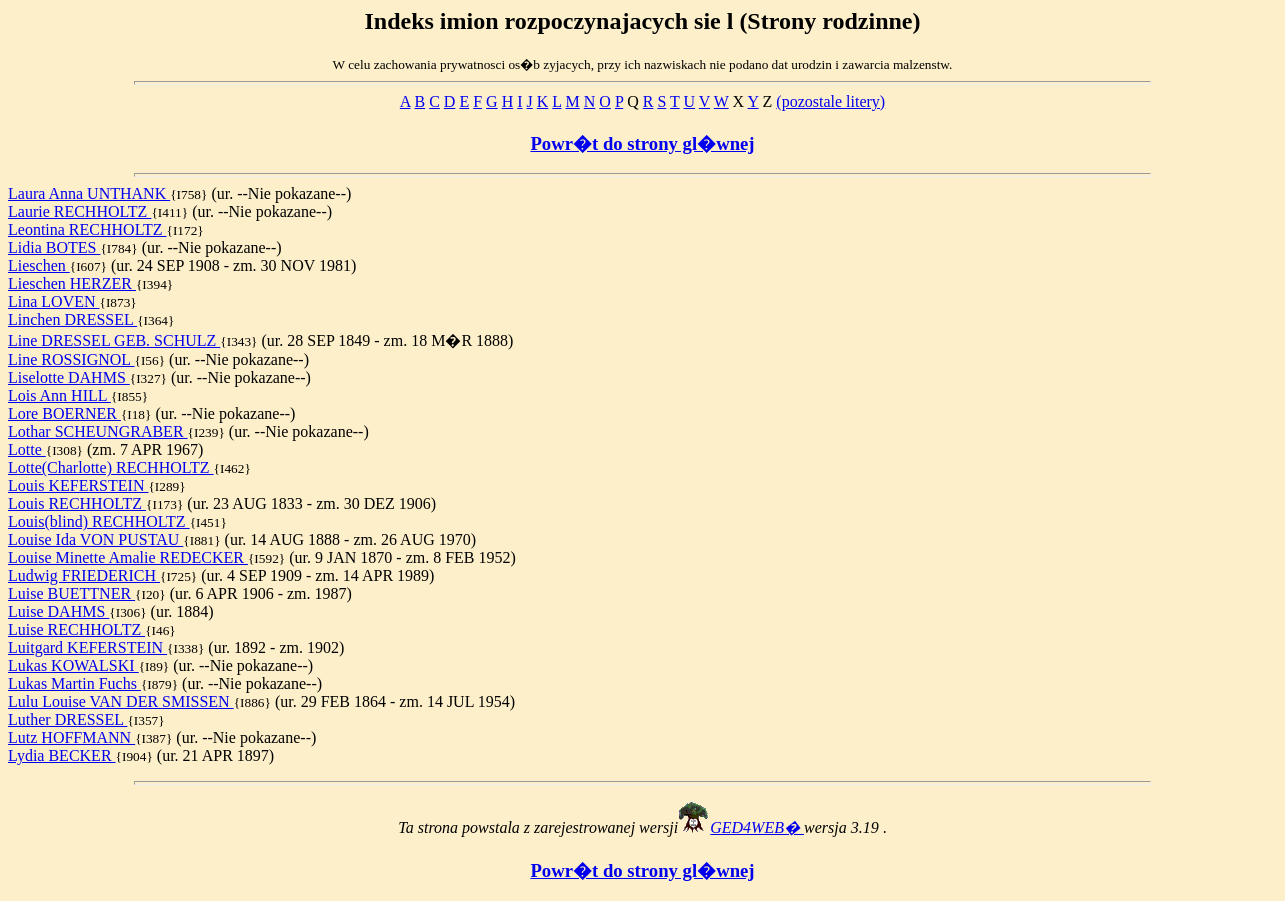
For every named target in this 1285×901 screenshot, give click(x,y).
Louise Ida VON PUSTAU (95, 539)
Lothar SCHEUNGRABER (98, 431)
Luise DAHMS (58, 611)
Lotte (27, 449)
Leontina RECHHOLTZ (87, 229)
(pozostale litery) (830, 101)
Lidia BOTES (54, 247)
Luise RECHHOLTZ (76, 629)
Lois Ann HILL (59, 395)
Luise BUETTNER (71, 593)
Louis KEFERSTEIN (78, 485)
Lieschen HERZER (72, 283)
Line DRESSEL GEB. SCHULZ (114, 340)
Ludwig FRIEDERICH (84, 575)
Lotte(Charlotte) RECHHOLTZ (111, 467)
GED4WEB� (757, 827)
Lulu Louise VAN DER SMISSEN (121, 701)
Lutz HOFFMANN (71, 737)
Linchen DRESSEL (72, 319)
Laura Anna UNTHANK (89, 193)
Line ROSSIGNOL (71, 359)
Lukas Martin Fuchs (74, 683)
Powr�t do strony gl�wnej (642, 143)
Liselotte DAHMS (69, 377)
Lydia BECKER (62, 755)
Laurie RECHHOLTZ (79, 211)
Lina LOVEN (54, 301)
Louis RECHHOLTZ (77, 503)
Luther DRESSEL (67, 719)
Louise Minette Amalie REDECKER (128, 557)
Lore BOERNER (64, 413)
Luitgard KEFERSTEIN (87, 647)
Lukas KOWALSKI (73, 665)
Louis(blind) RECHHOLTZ (99, 521)
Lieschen (39, 265)
